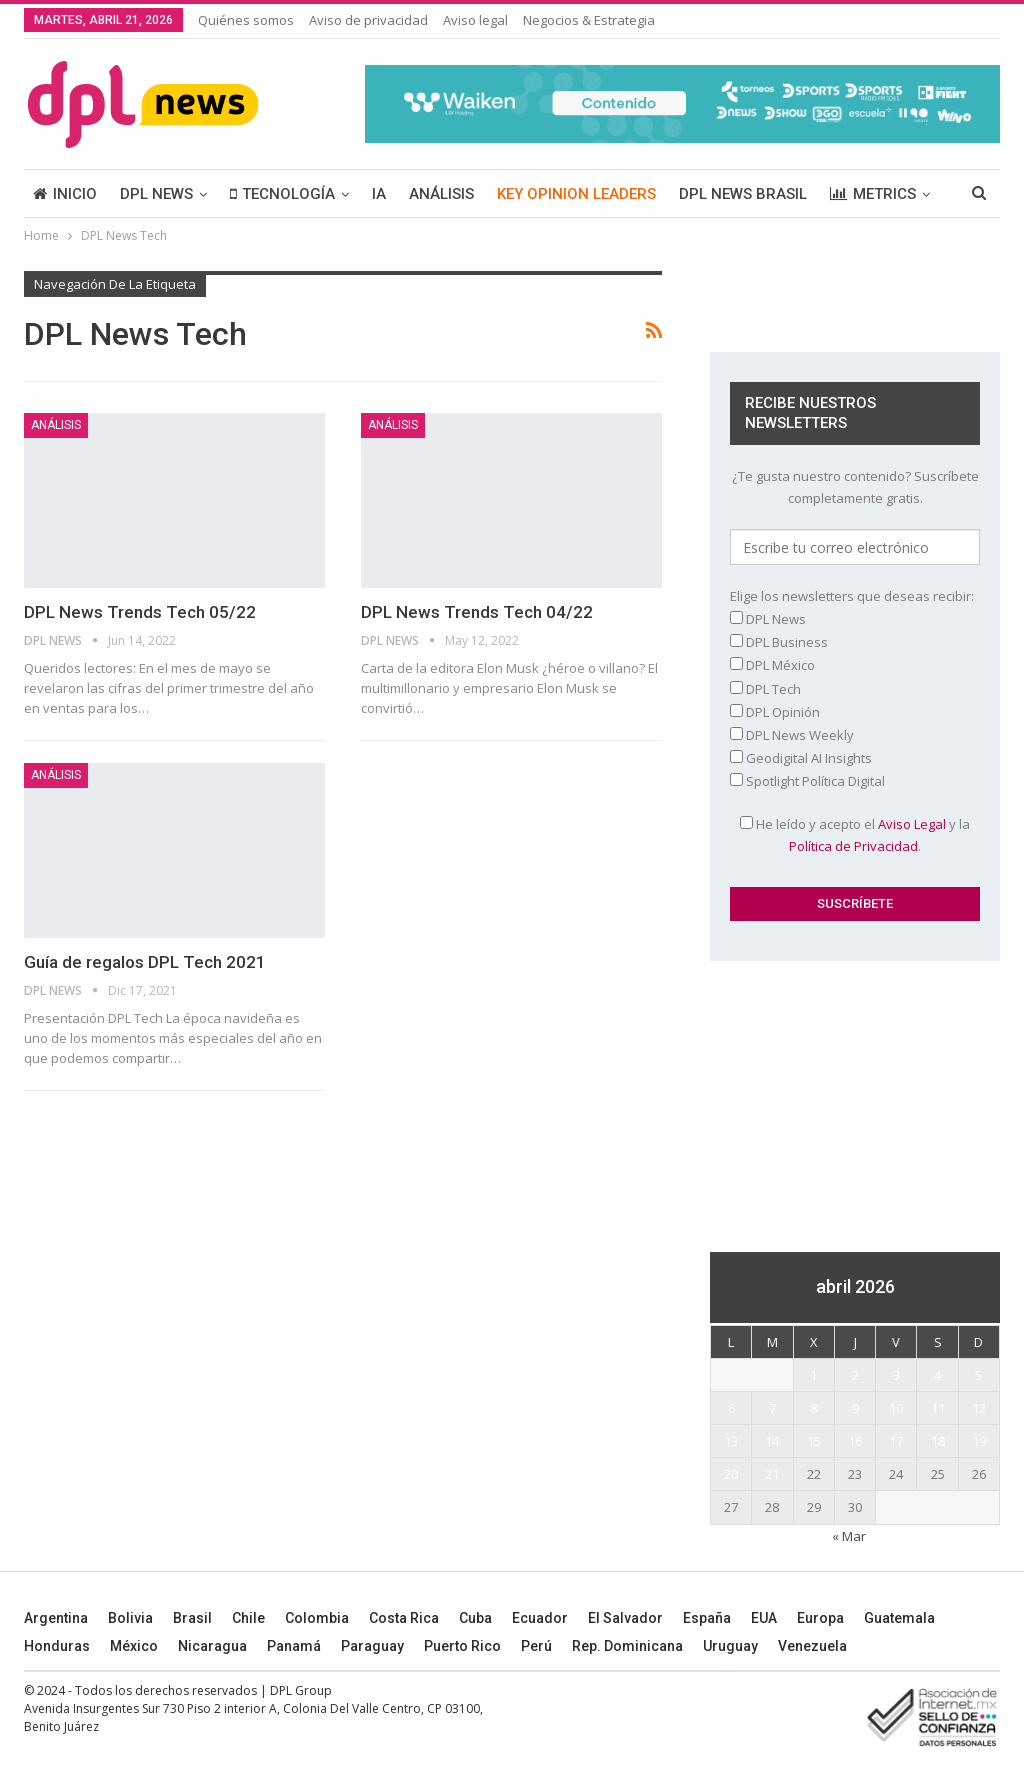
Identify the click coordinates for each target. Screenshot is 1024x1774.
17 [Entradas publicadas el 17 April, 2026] (896, 1441)
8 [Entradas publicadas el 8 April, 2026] (813, 1408)
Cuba (475, 1618)
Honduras (57, 1646)
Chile (248, 1618)
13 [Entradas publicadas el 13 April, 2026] (731, 1441)
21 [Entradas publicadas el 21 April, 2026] (772, 1474)
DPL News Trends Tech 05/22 (140, 612)
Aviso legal (475, 20)
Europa (820, 1618)
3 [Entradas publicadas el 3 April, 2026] (896, 1375)
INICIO (65, 194)
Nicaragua (212, 1646)
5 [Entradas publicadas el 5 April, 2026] (978, 1375)
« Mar (849, 1536)
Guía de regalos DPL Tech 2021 (145, 962)
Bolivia (130, 1618)
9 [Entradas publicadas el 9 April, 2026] (855, 1408)
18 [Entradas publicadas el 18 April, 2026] (938, 1441)
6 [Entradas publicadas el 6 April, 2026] (731, 1408)
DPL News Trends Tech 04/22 (477, 612)
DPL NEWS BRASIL (743, 194)
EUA (764, 1618)
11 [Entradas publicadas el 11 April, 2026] (938, 1408)
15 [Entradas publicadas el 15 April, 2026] (814, 1441)
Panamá (294, 1646)
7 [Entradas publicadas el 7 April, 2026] (772, 1408)
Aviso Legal (912, 824)
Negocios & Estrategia (589, 20)
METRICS (873, 194)
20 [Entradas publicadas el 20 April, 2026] (731, 1474)
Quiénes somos (246, 20)
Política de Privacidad (853, 846)
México (134, 1646)
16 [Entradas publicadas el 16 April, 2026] (855, 1441)
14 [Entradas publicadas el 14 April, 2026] (772, 1441)
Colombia (317, 1618)
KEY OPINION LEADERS (576, 194)
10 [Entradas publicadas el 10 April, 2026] (896, 1408)
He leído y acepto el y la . (855, 835)
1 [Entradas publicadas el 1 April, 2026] (813, 1375)
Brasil (192, 1618)
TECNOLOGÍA (282, 194)
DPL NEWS (156, 194)
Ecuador (540, 1618)
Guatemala (899, 1618)
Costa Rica (404, 1618)
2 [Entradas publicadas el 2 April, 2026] (855, 1375)
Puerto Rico (462, 1646)
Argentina (56, 1618)
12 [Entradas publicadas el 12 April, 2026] (979, 1408)
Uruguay (730, 1646)
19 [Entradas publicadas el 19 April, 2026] (979, 1441)
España (707, 1618)
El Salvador (625, 1618)
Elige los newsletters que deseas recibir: (852, 596)
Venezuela (812, 1646)
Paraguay (372, 1646)
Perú (536, 1646)
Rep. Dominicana (627, 1646)
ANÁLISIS (441, 194)
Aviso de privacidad (368, 20)
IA (379, 194)
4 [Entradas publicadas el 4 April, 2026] (937, 1375)
